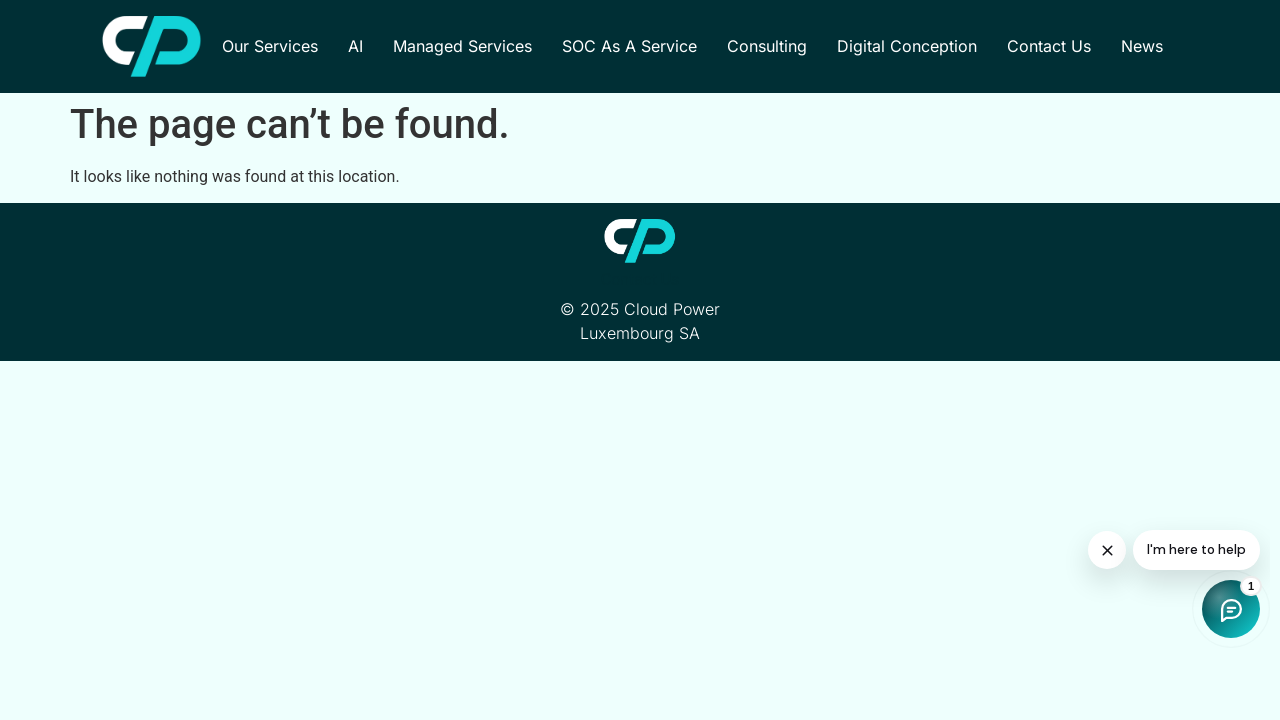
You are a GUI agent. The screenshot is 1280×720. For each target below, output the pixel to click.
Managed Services (462, 46)
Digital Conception (907, 46)
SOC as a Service (629, 46)
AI (355, 46)
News (1142, 46)
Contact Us (1049, 46)
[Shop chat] (1110, 575)
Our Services (270, 46)
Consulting (767, 46)
